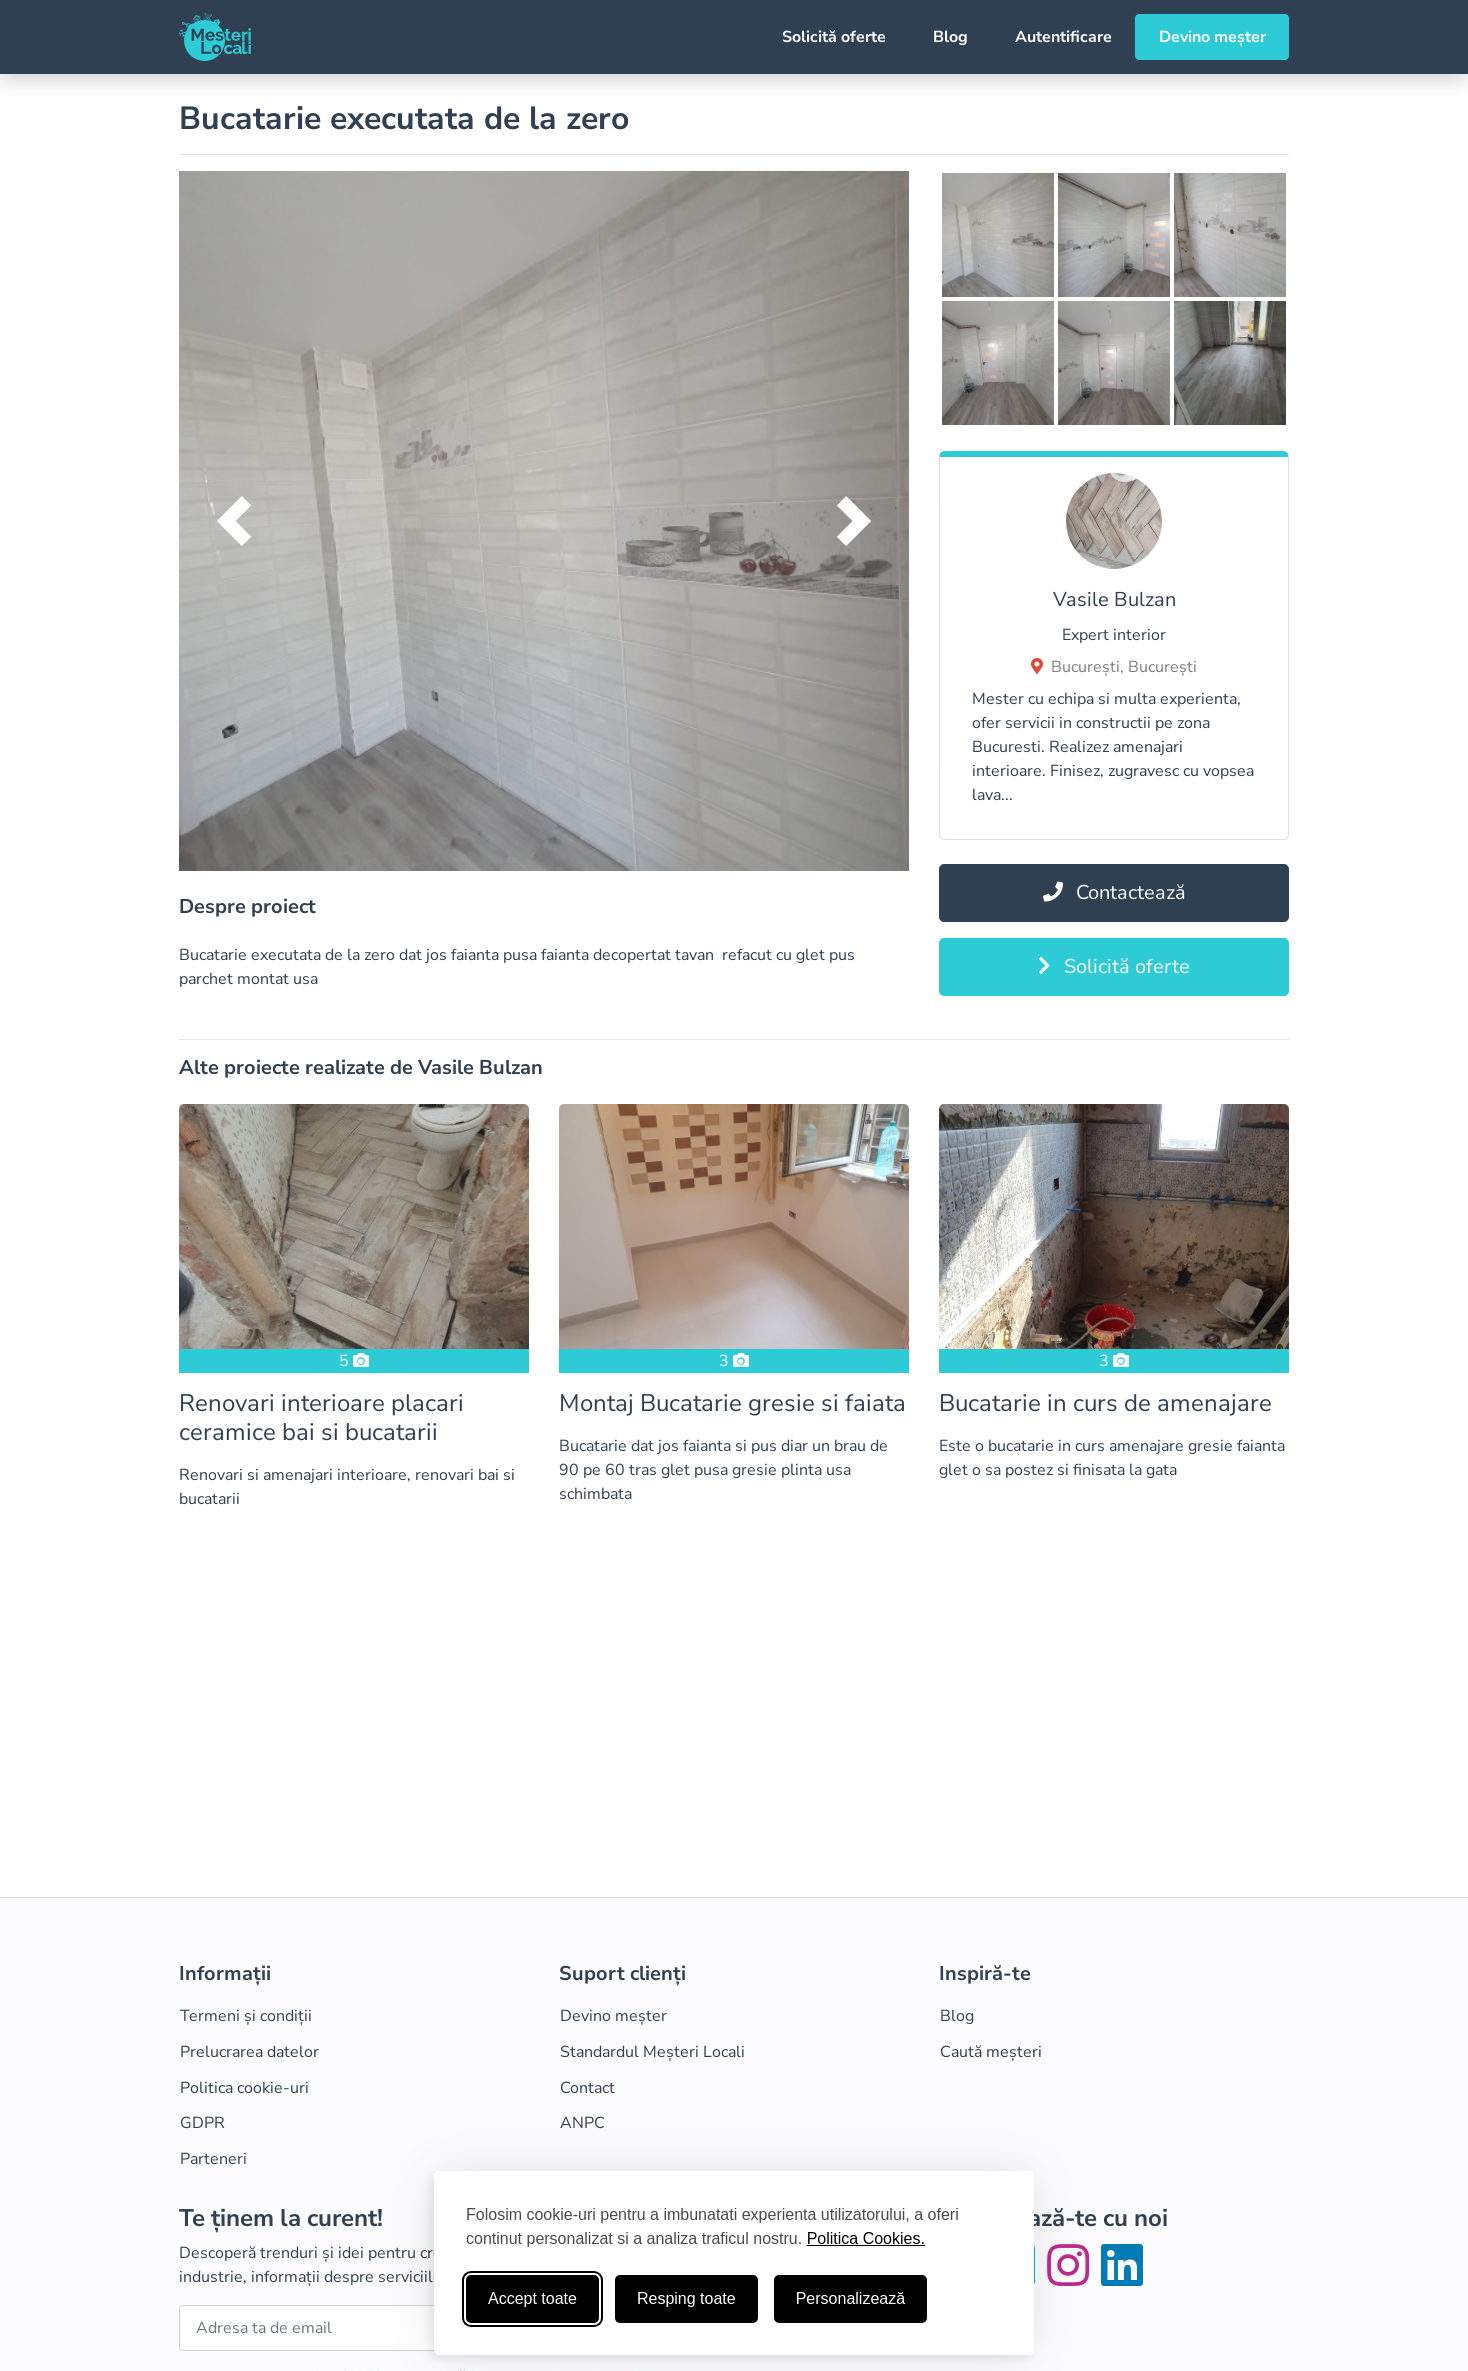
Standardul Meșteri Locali (652, 2052)
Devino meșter (1212, 37)
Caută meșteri (991, 2052)
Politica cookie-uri (244, 2088)
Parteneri (213, 2159)
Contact (587, 2088)
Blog (950, 37)
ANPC (582, 2123)
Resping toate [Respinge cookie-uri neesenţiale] (686, 2298)
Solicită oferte (834, 37)
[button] (234, 521)
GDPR (202, 2123)
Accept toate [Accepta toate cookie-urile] (532, 2298)
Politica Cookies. (866, 2238)
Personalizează (850, 2298)
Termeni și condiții (246, 2016)
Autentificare (1063, 37)
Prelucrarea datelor (249, 2052)
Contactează (1114, 892)
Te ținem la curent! (281, 2218)
